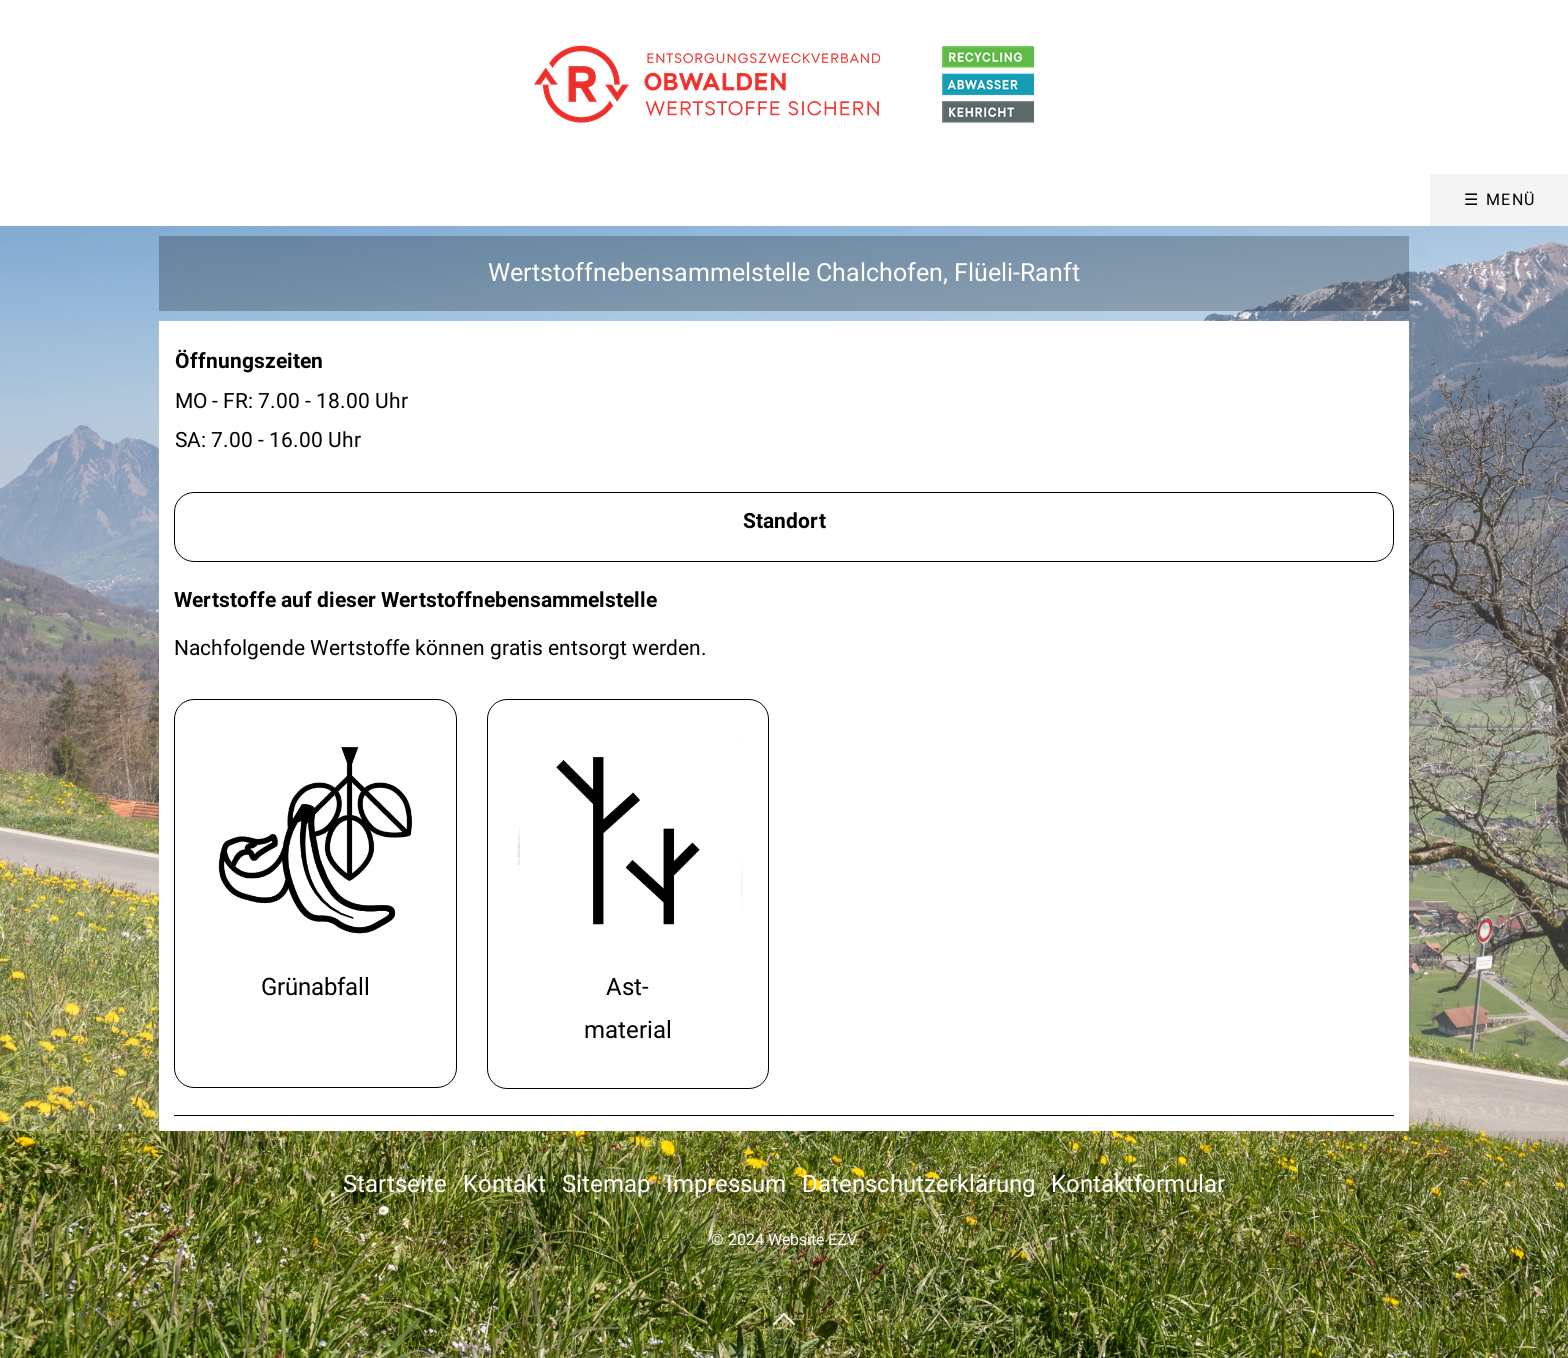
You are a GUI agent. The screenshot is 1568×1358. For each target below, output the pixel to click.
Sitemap (606, 1184)
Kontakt (504, 1184)
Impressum (726, 1184)
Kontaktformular (1138, 1184)
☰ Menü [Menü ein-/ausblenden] (1500, 199)
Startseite (395, 1184)
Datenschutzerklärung (918, 1184)
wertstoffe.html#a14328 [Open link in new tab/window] (628, 894)
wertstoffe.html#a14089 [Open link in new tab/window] (315, 894)
